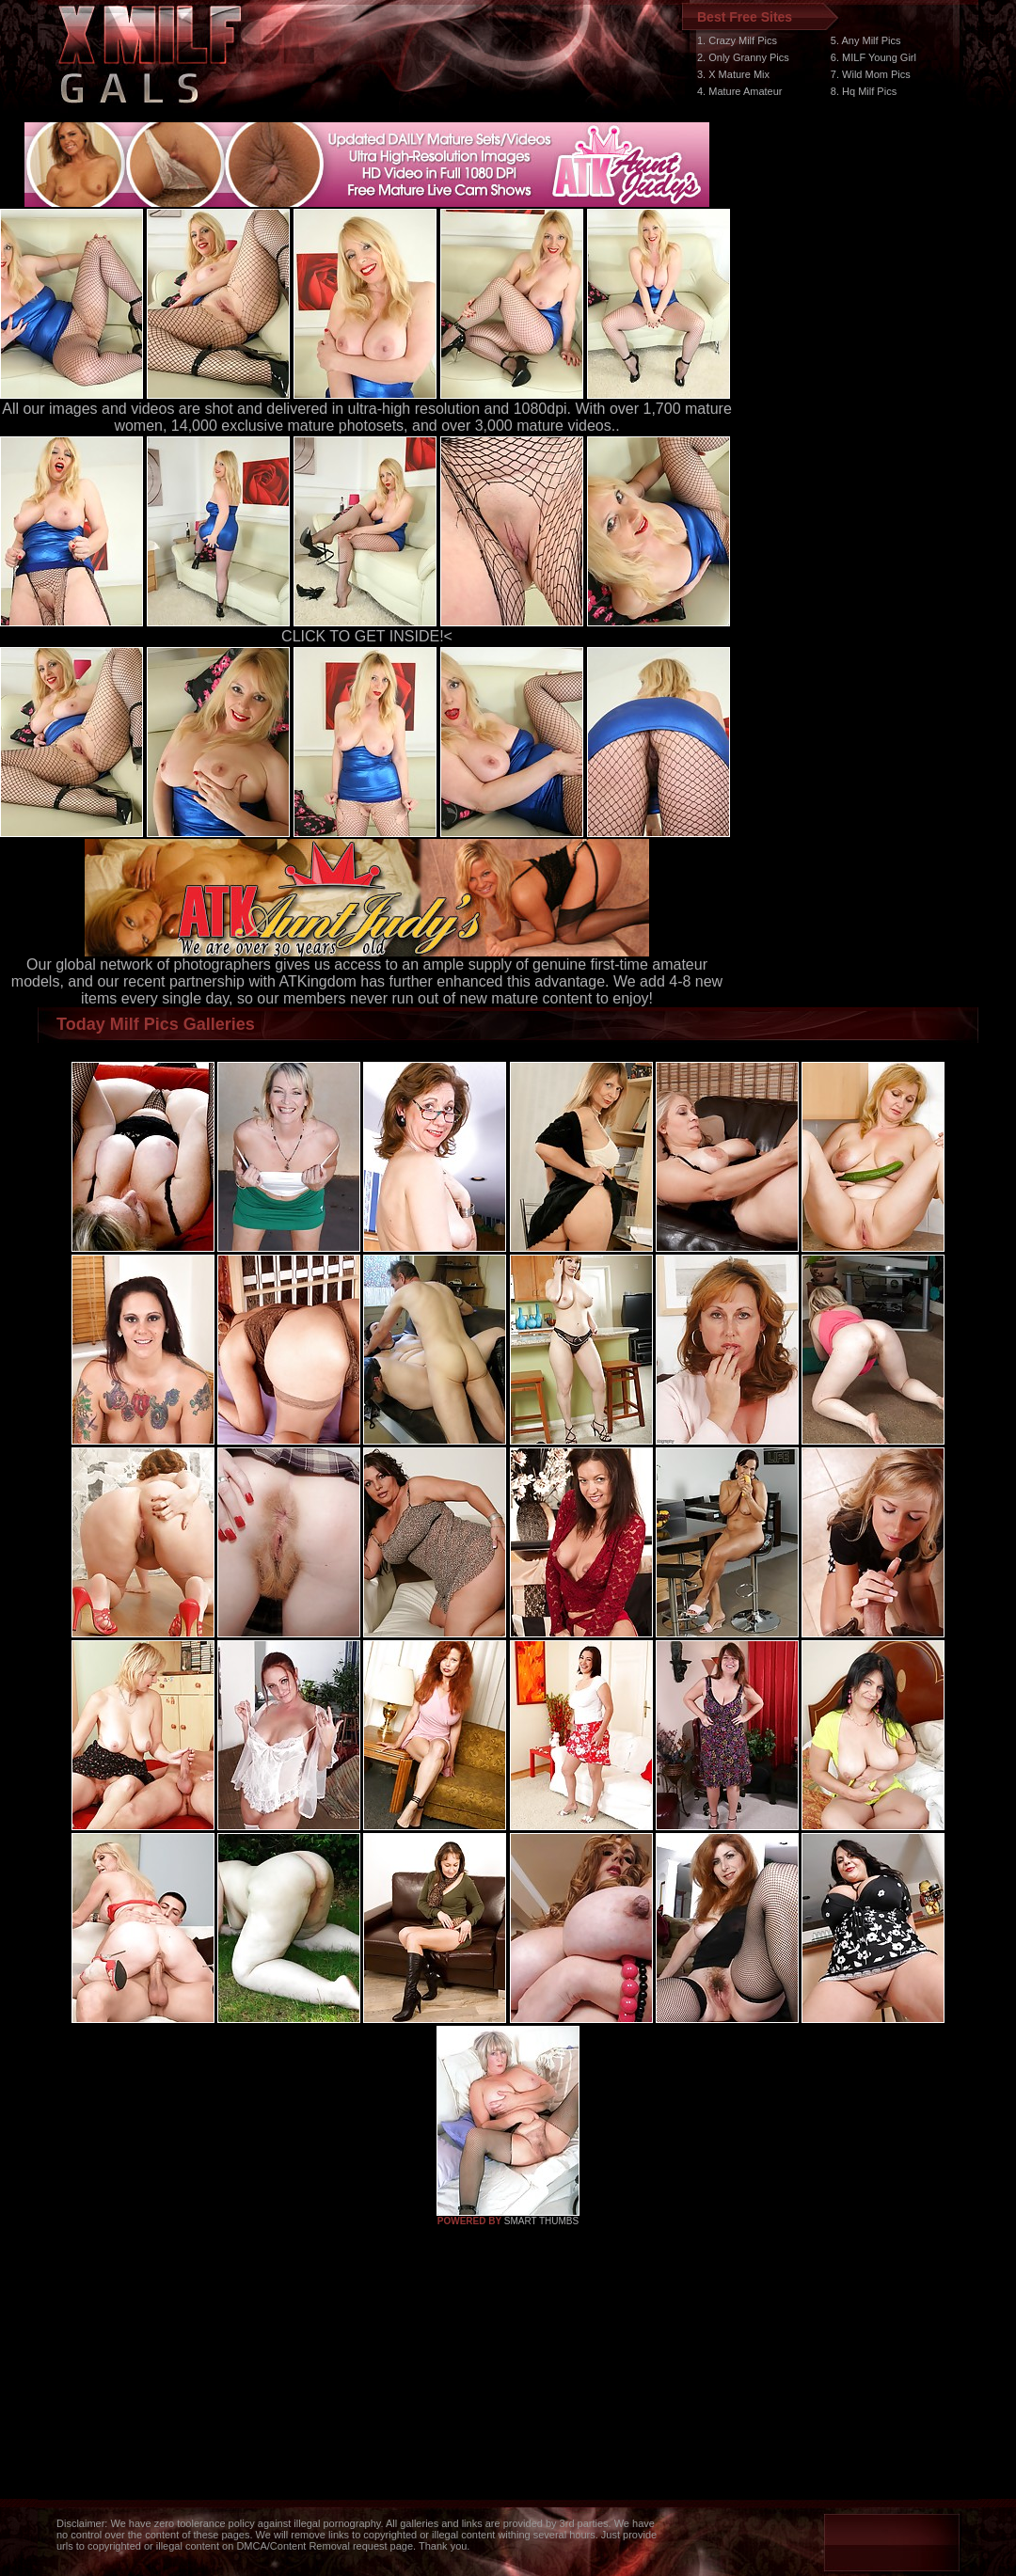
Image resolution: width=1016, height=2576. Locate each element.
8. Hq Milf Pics (864, 91)
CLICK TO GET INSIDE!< (366, 636)
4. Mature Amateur (740, 91)
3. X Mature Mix (733, 74)
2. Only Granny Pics (743, 57)
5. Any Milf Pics (866, 40)
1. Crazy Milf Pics (737, 40)
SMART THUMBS (541, 2221)
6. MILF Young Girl (873, 57)
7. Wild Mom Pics (871, 74)
